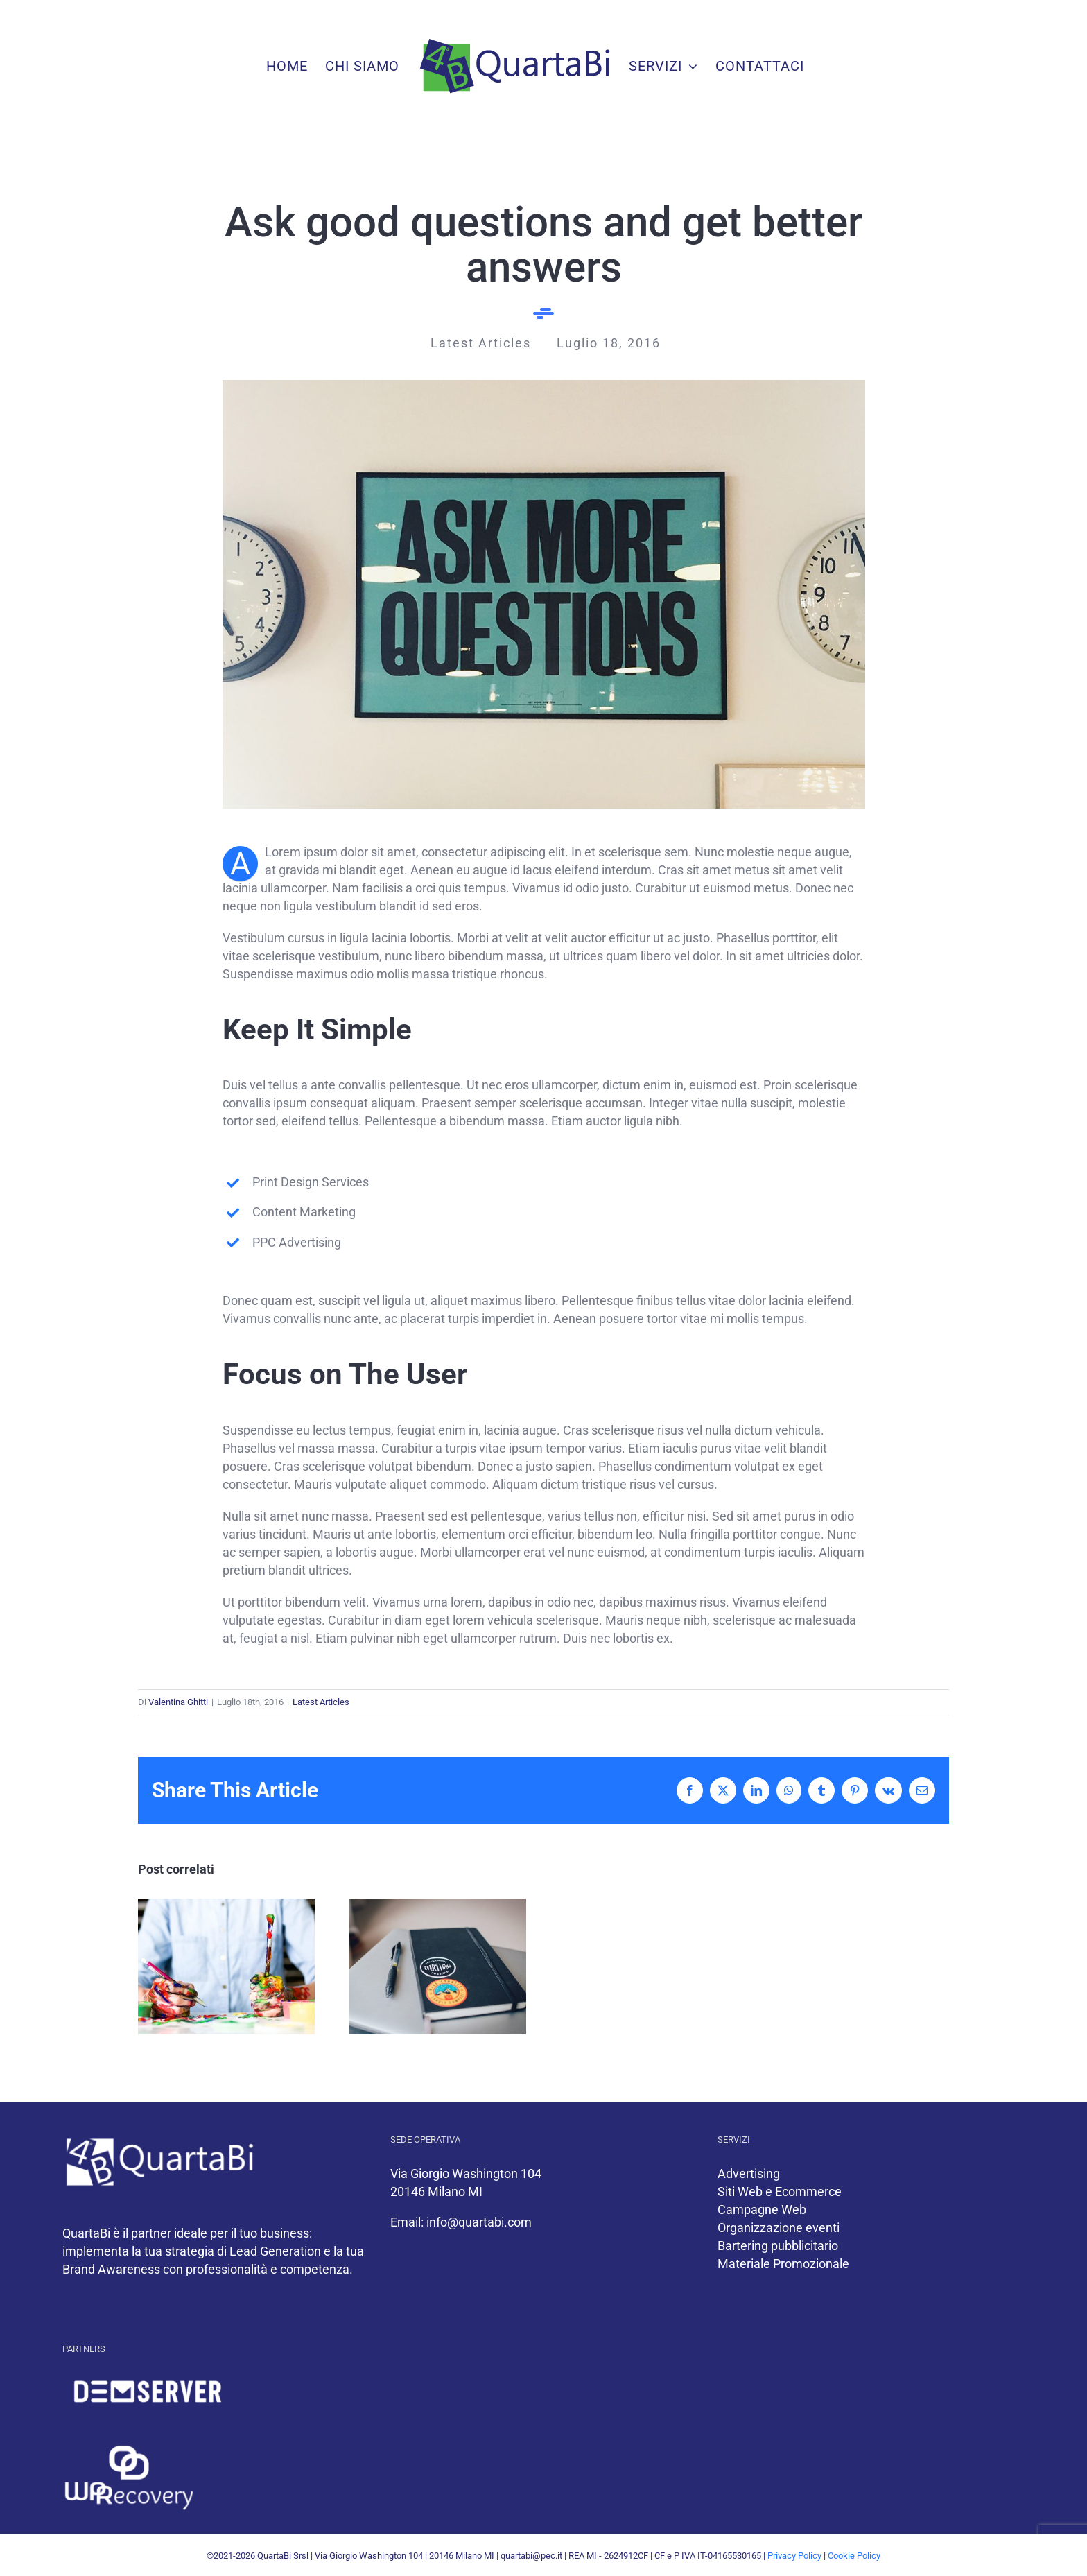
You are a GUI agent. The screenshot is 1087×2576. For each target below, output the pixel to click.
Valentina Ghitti (178, 1702)
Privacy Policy (794, 2555)
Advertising (749, 2173)
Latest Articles (321, 1702)
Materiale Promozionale (783, 2263)
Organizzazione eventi (779, 2227)
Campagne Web (762, 2209)
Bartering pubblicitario (778, 2245)
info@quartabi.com (479, 2222)
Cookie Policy (854, 2555)
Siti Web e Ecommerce (780, 2191)
